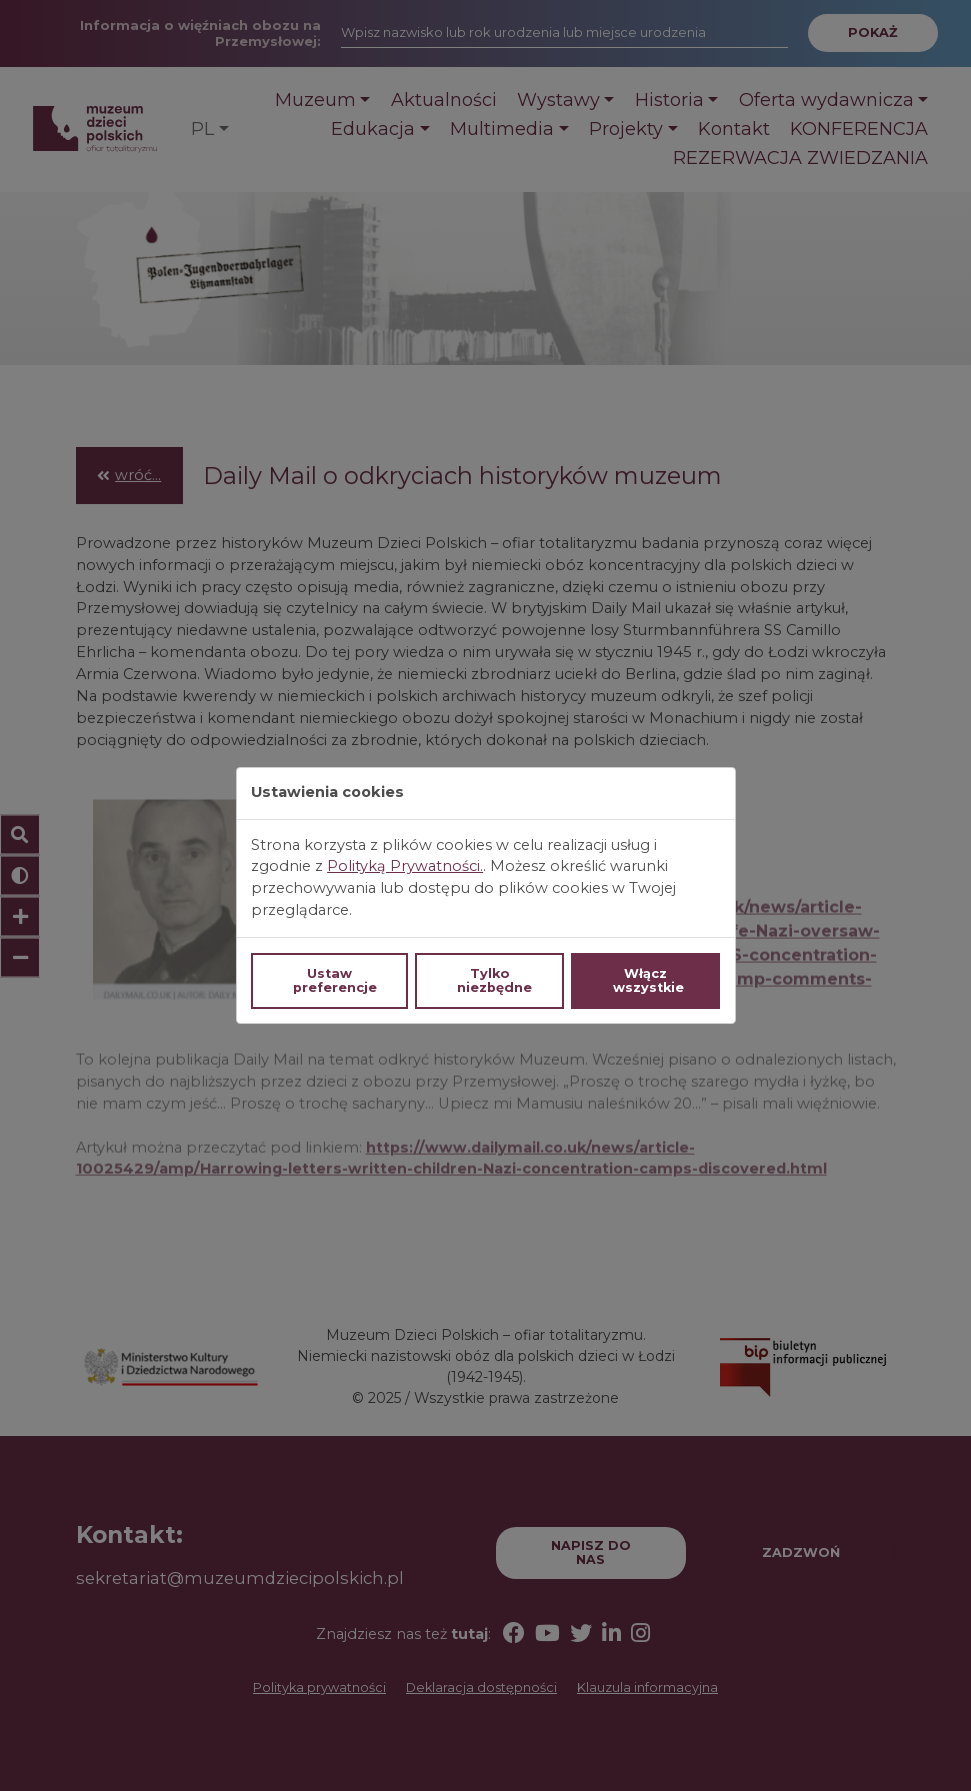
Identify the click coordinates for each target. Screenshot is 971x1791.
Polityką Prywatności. (405, 866)
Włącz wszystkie (648, 980)
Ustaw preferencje (335, 980)
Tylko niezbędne (494, 980)
